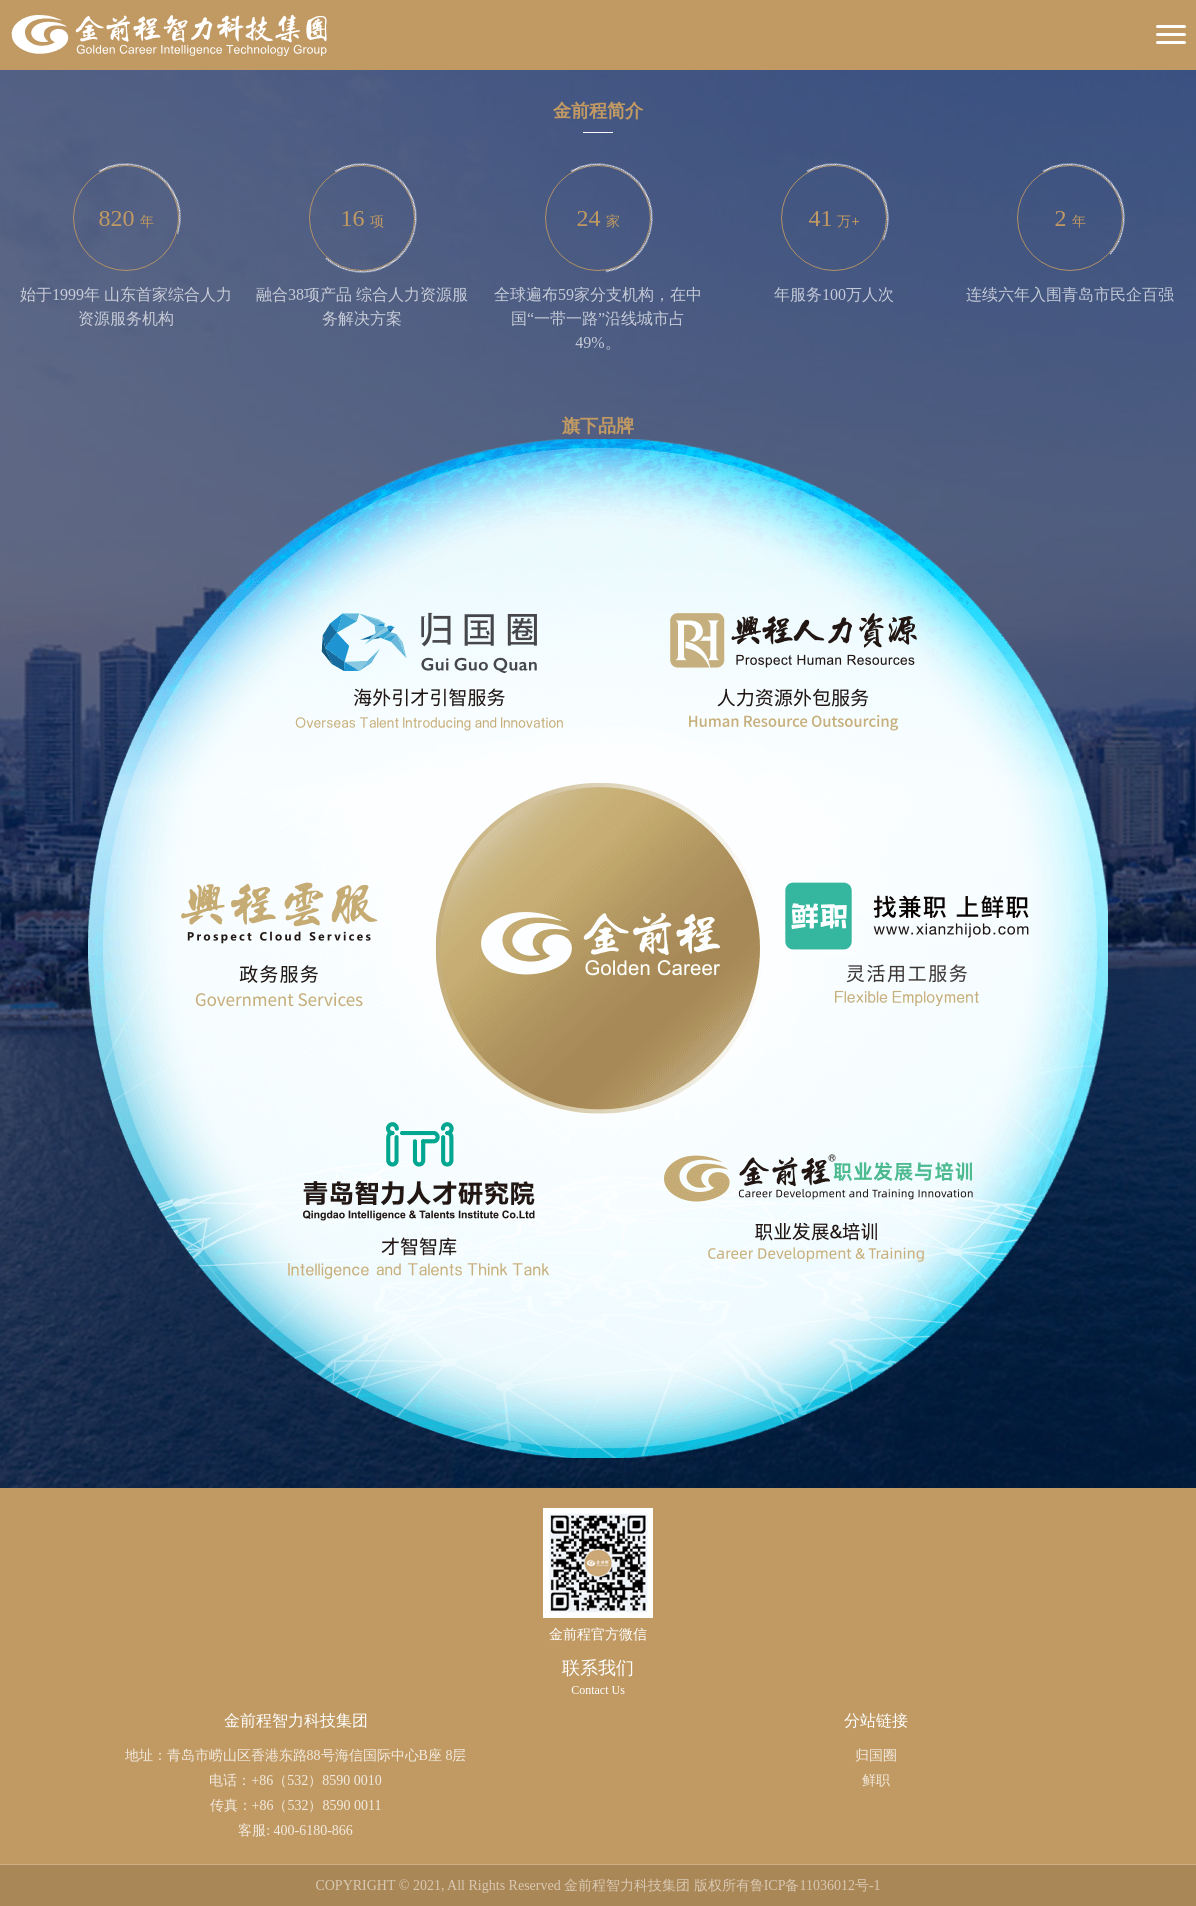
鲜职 (876, 1780)
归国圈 (876, 1755)
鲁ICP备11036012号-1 (815, 1885)
